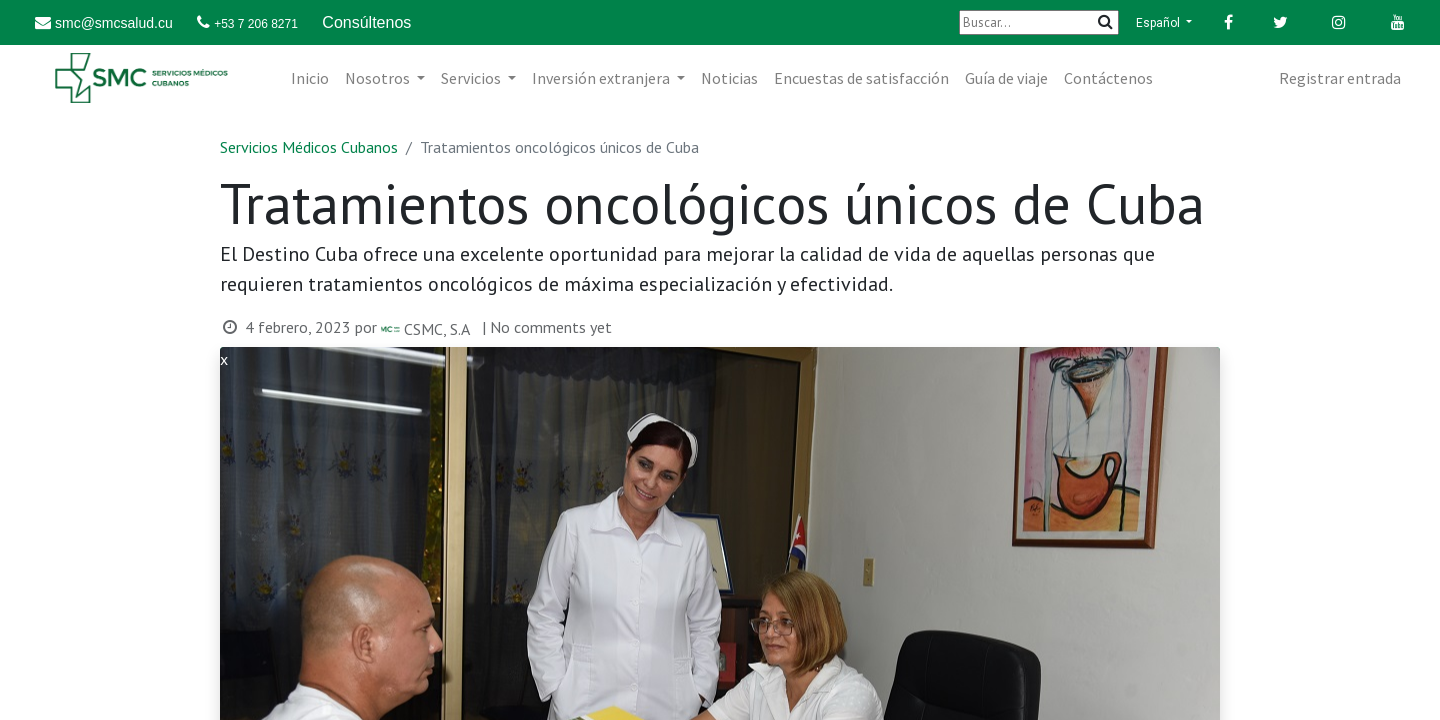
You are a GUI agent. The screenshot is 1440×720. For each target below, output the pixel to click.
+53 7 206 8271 (256, 24)
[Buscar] (1039, 22)
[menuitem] (310, 78)
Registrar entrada (1340, 78)
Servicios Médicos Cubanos (309, 147)
